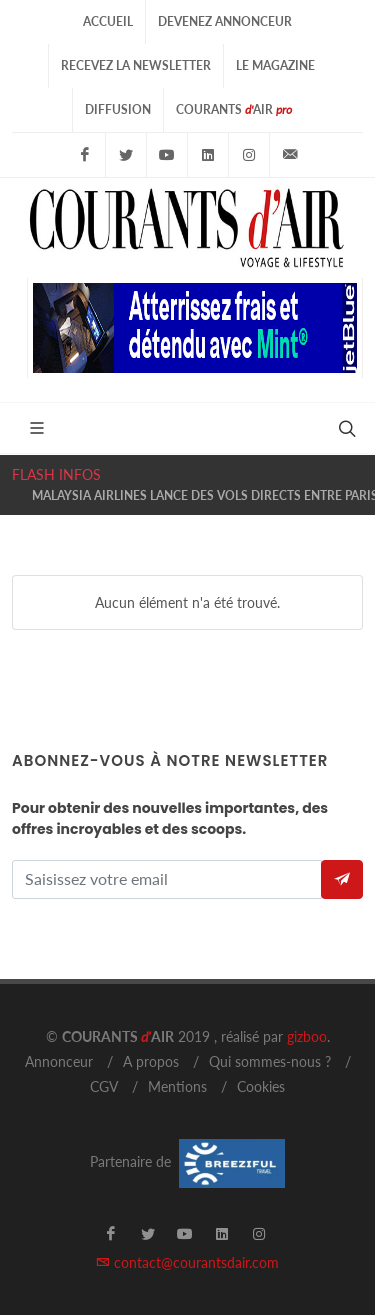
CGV (104, 1086)
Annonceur (59, 1061)
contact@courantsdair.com (187, 1262)
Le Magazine (275, 65)
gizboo (307, 1036)
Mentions (177, 1086)
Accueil (108, 21)
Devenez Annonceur (225, 21)
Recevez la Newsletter (136, 65)
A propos (151, 1061)
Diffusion (118, 109)
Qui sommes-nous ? (270, 1061)
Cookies (261, 1086)
